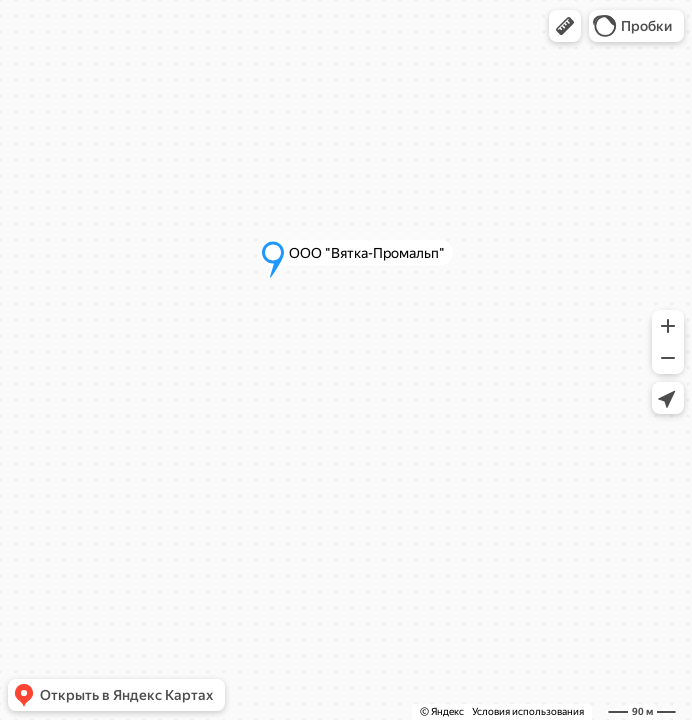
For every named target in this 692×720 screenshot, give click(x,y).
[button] (565, 26)
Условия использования (528, 711)
